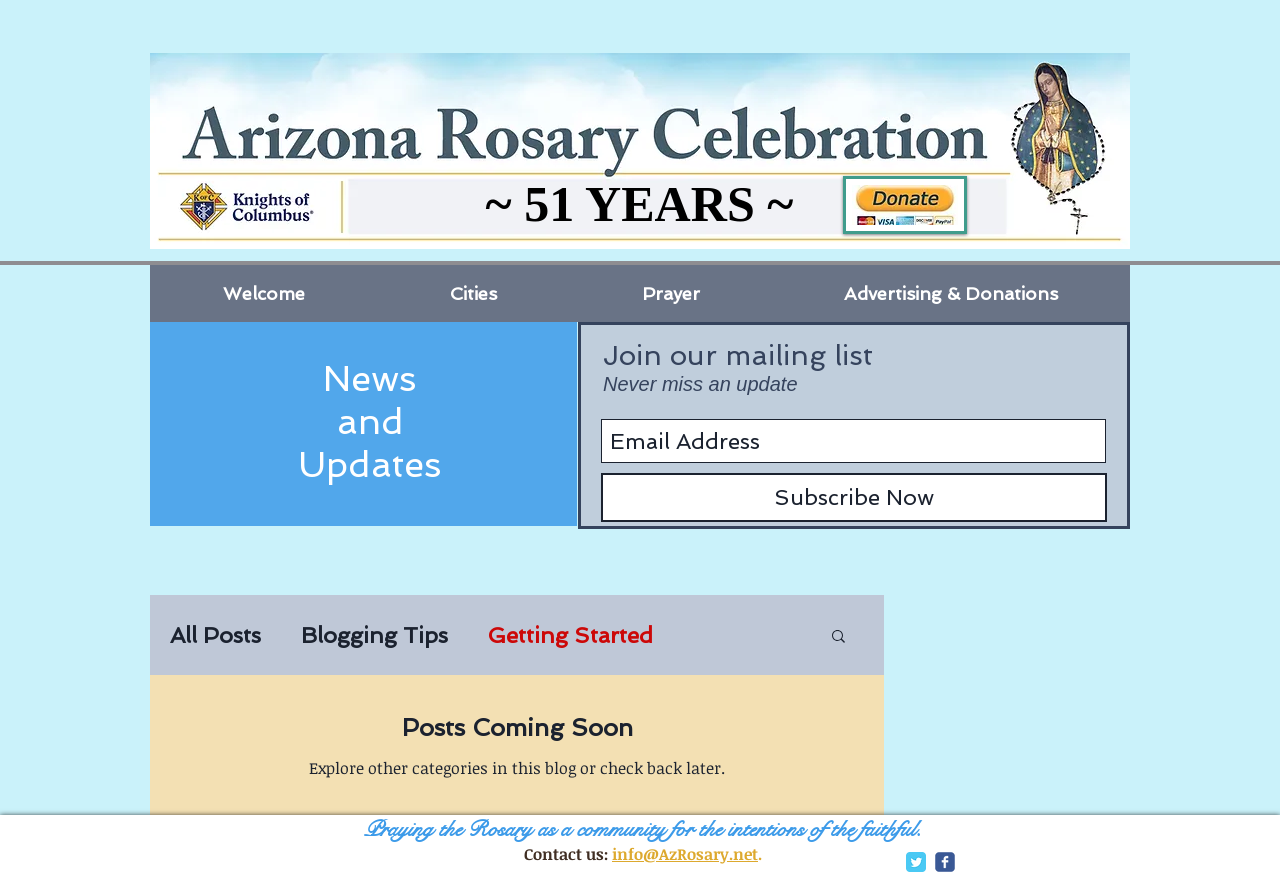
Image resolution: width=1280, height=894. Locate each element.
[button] (838, 637)
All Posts (215, 635)
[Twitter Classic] (916, 862)
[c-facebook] (945, 862)
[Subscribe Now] (854, 497)
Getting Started (570, 635)
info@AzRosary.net (685, 854)
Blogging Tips (374, 635)
